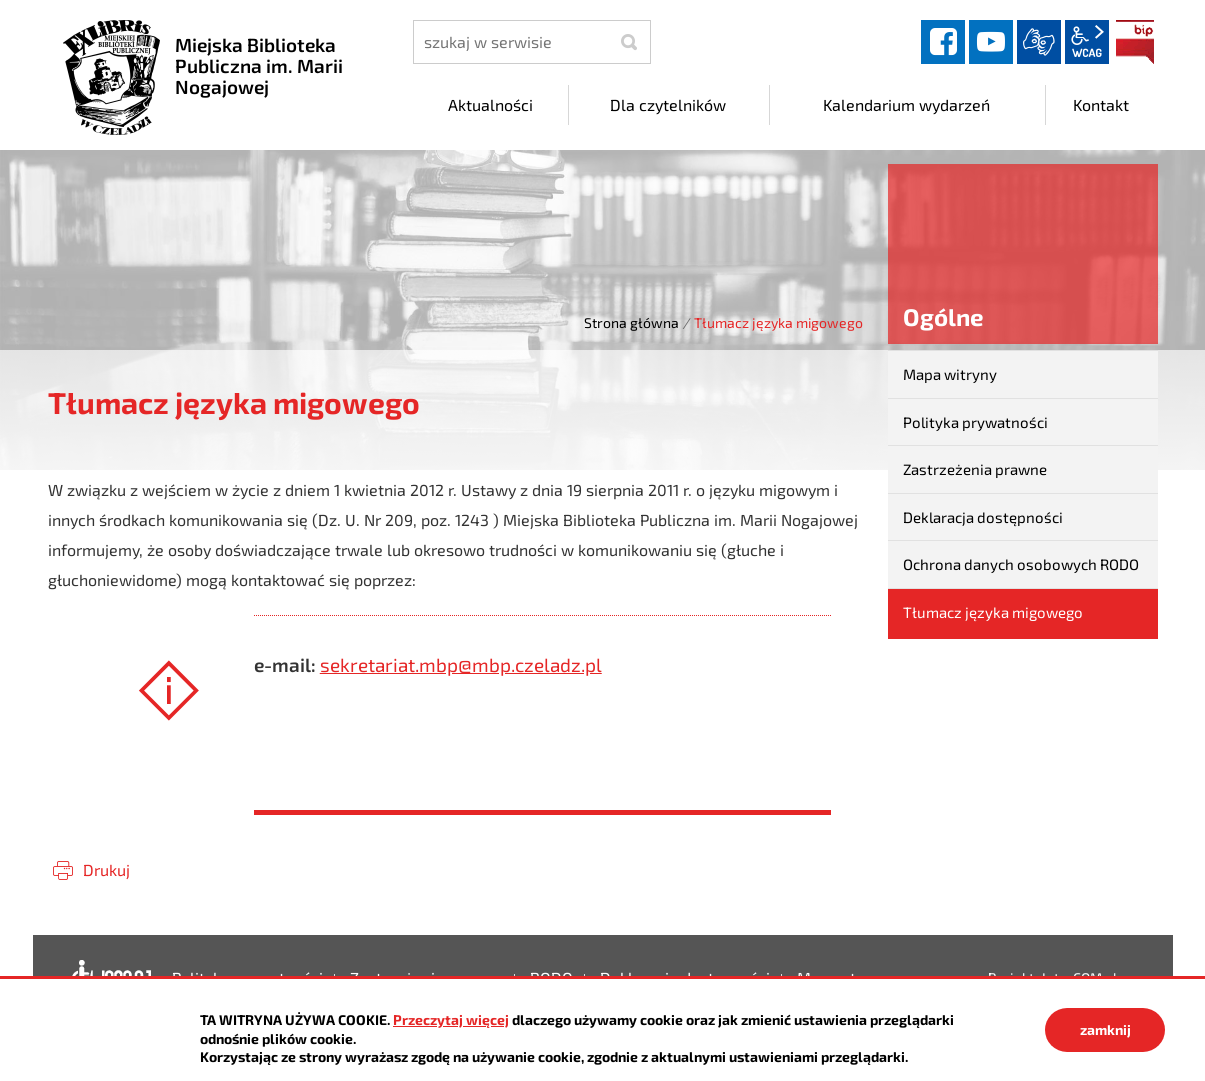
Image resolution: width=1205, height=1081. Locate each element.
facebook (943, 42)
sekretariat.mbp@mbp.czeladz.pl (461, 664)
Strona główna (631, 322)
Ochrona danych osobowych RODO (1021, 564)
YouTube (991, 42)
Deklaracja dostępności (983, 517)
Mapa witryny (950, 374)
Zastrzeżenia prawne (975, 469)
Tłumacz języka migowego (993, 612)
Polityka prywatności (975, 422)
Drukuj (106, 869)
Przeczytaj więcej (451, 1019)
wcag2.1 (1087, 42)
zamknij (1105, 1029)
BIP (1135, 42)
